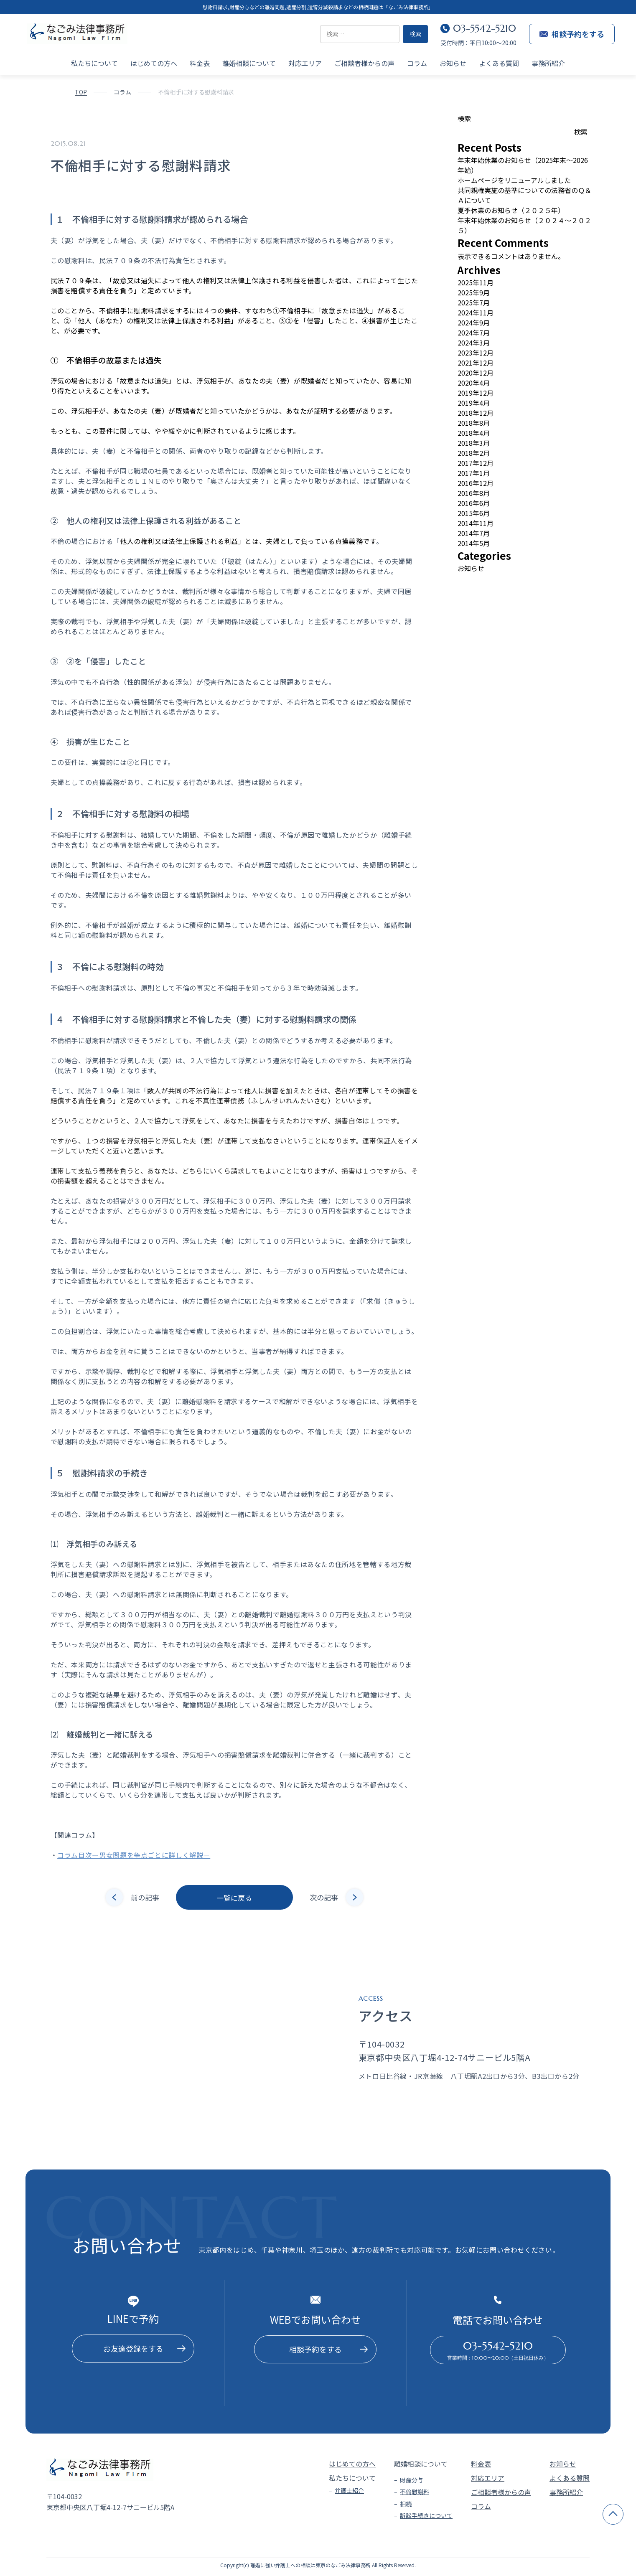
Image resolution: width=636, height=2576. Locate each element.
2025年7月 (474, 302)
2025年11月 (476, 282)
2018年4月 (474, 433)
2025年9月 (474, 292)
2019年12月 (476, 393)
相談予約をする (571, 33)
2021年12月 (476, 363)
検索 (464, 118)
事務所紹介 (548, 63)
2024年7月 (474, 333)
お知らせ (453, 63)
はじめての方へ (153, 63)
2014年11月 (476, 523)
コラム (417, 63)
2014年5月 (474, 543)
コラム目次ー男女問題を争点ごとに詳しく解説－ (133, 1855)
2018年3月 (474, 443)
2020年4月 (474, 383)
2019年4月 (474, 403)
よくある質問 (499, 63)
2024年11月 (476, 312)
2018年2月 (474, 453)
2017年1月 (474, 473)
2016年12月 (476, 483)
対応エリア (305, 63)
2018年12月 (476, 413)
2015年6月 (474, 513)
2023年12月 (476, 353)
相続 (406, 2504)
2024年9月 (474, 323)
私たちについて (94, 63)
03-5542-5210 (484, 28)
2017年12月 (476, 463)
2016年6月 (474, 503)
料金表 (200, 63)
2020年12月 (476, 373)
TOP (81, 92)
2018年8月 (474, 423)
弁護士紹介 (349, 2490)
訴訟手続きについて (426, 2515)
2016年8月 (474, 493)
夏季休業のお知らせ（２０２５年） (511, 210)
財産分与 (411, 2480)
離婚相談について (249, 63)
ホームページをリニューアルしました (514, 180)
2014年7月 (474, 533)
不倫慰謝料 (414, 2491)
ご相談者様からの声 (364, 63)
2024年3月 (474, 343)
